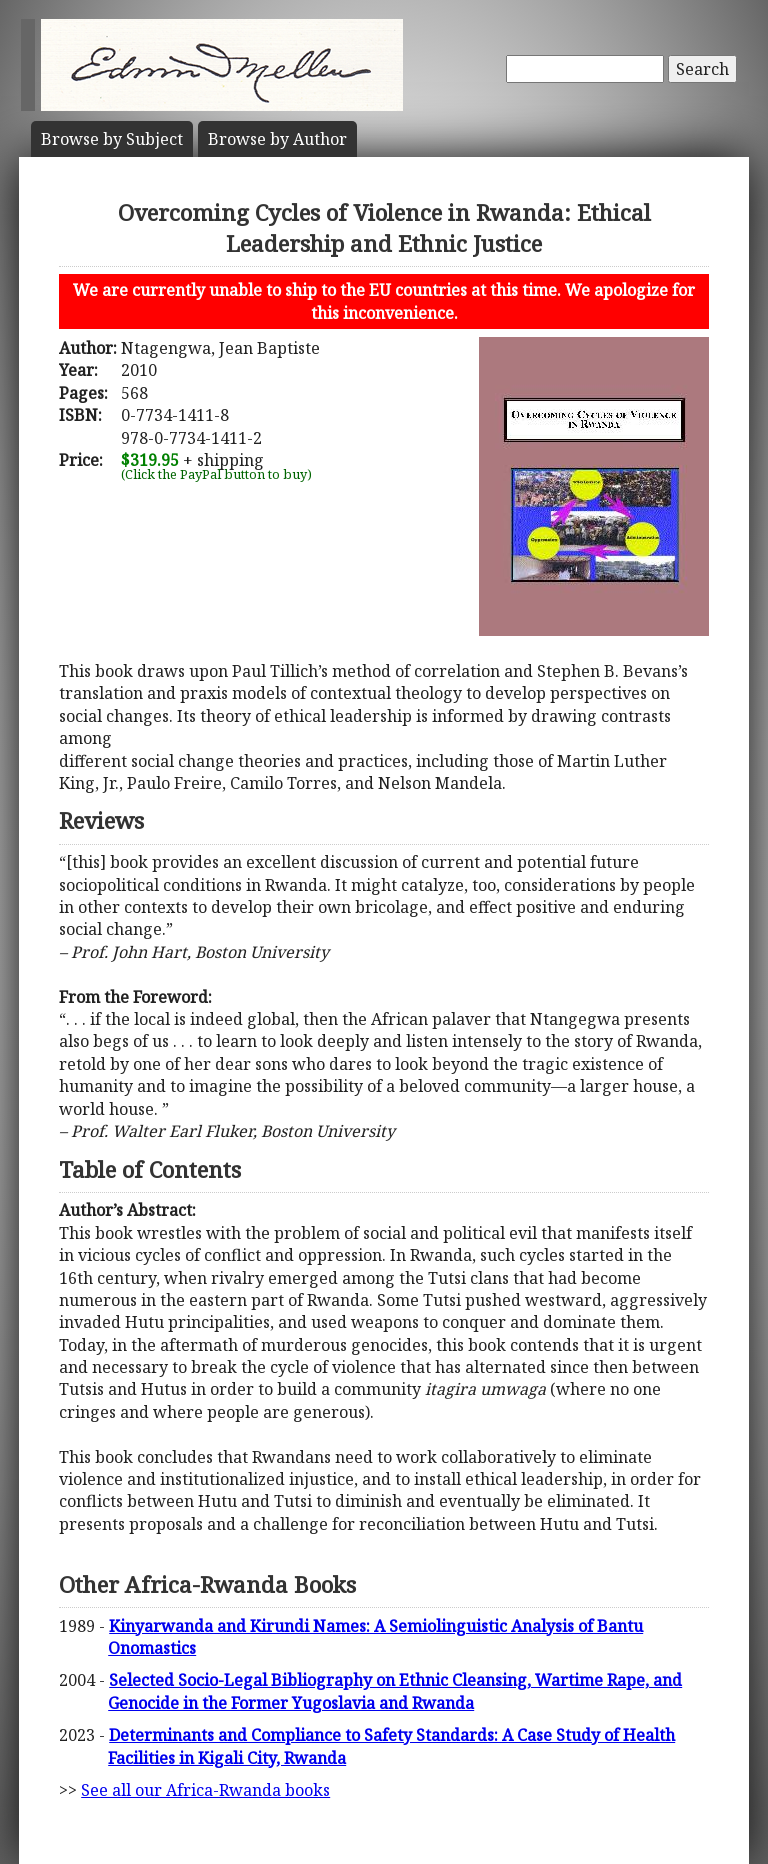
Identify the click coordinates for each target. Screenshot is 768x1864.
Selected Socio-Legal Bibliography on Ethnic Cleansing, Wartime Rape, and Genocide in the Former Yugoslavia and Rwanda (395, 1691)
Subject (112, 139)
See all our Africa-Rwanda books (205, 1790)
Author (277, 139)
